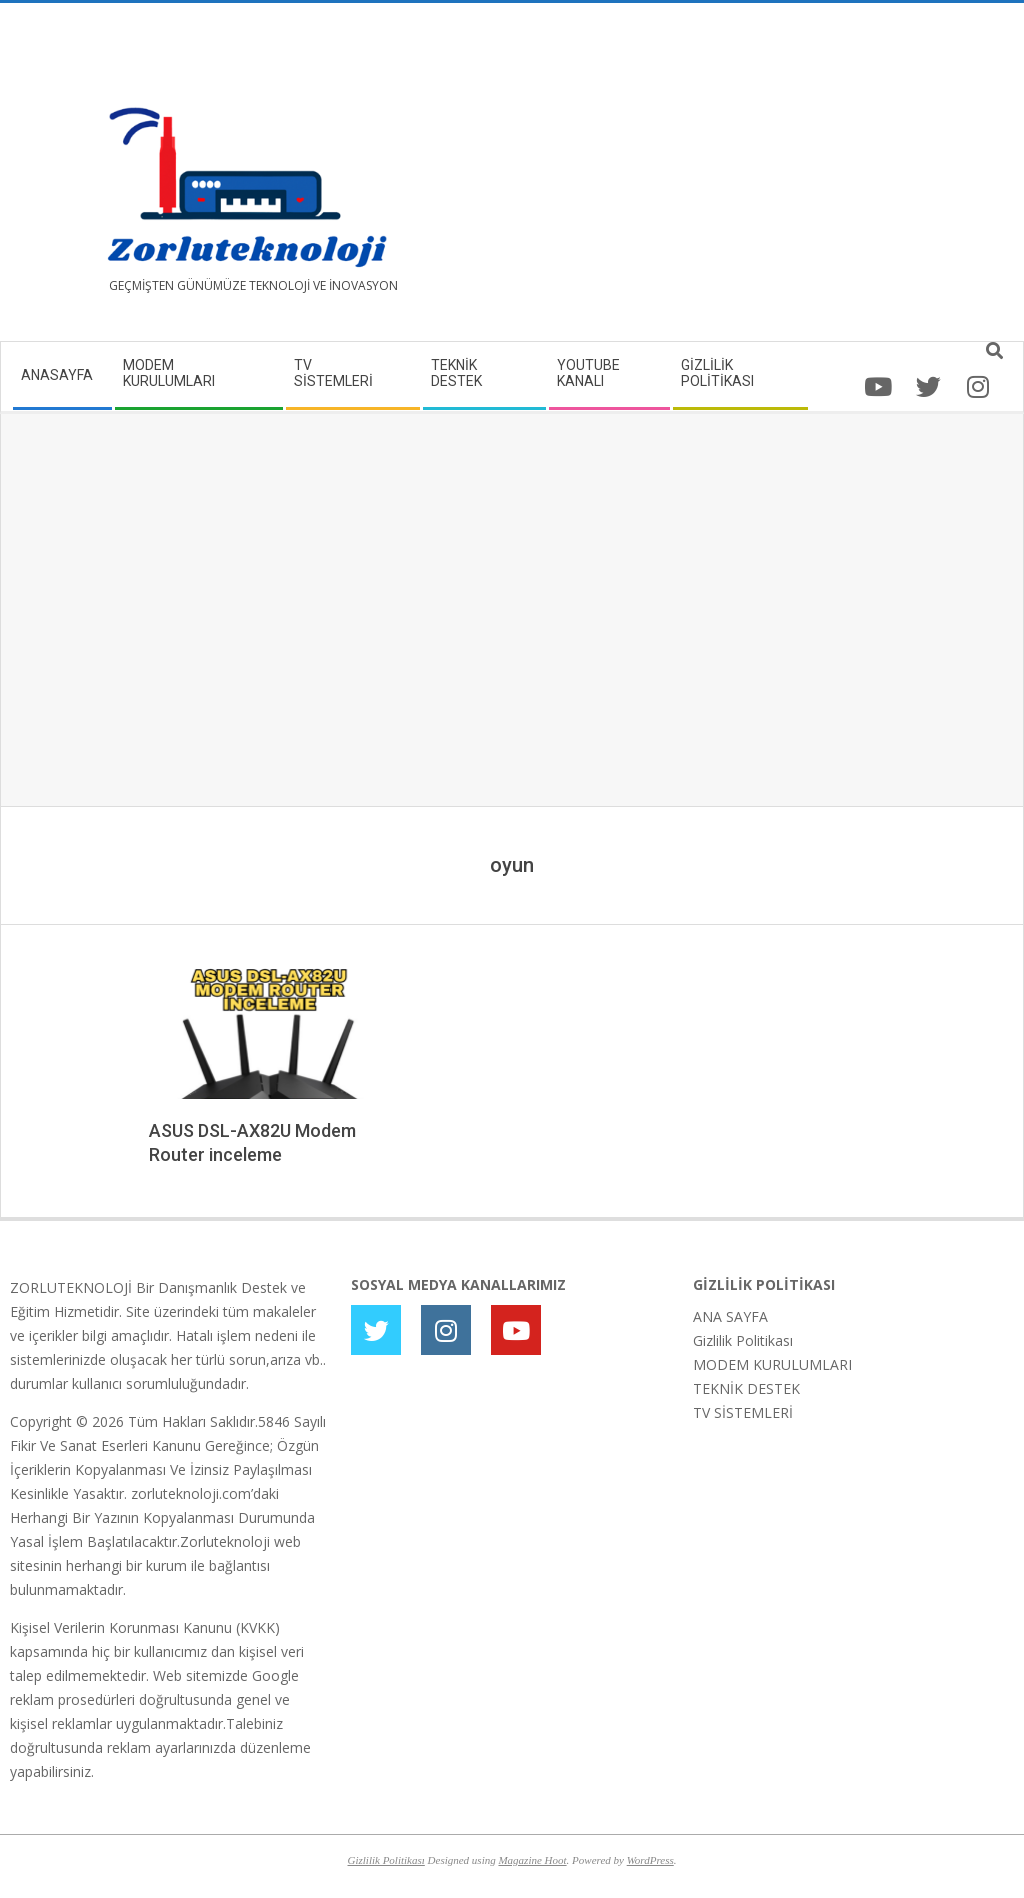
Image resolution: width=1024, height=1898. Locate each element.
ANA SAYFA (730, 1316)
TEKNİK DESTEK (746, 1388)
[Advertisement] (763, 180)
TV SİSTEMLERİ (743, 1412)
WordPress (650, 1860)
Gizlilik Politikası (743, 1340)
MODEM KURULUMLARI (772, 1364)
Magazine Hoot (532, 1860)
